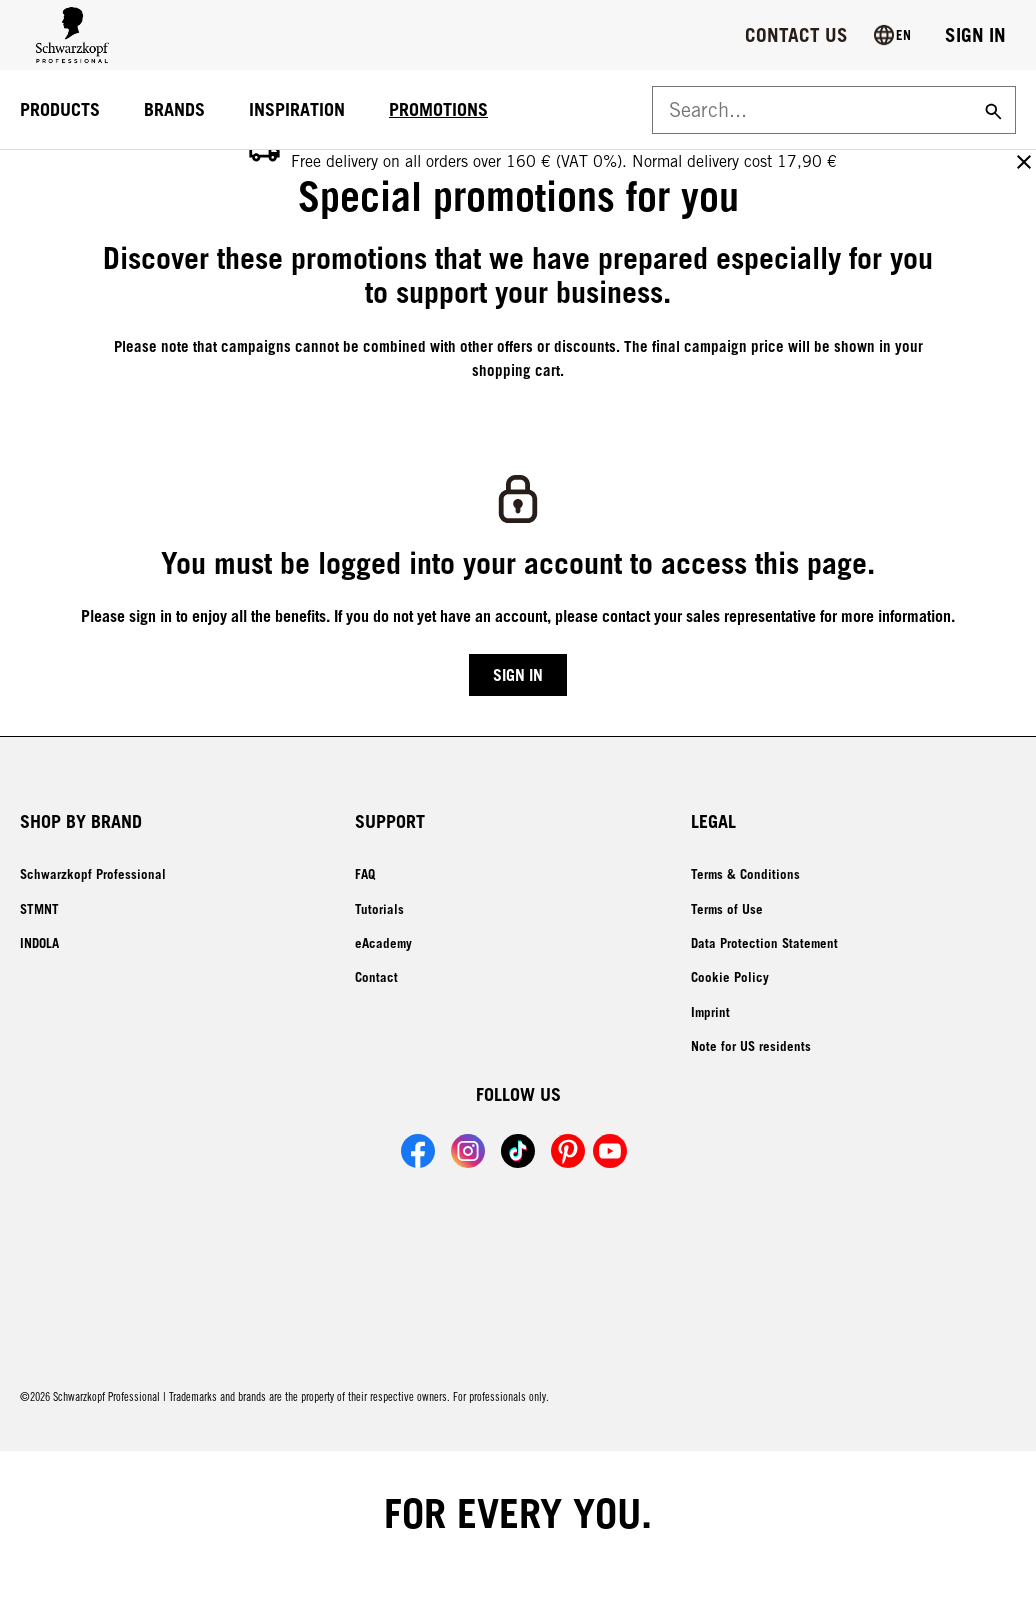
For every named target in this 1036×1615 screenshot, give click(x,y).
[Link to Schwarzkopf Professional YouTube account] (610, 1151)
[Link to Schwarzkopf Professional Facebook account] (418, 1151)
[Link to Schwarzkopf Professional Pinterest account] (568, 1151)
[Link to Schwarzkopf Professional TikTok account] (518, 1151)
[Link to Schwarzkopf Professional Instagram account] (468, 1151)
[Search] (991, 110)
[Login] (975, 35)
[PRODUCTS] (60, 110)
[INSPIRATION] (297, 110)
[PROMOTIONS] (438, 110)
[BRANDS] (174, 110)
